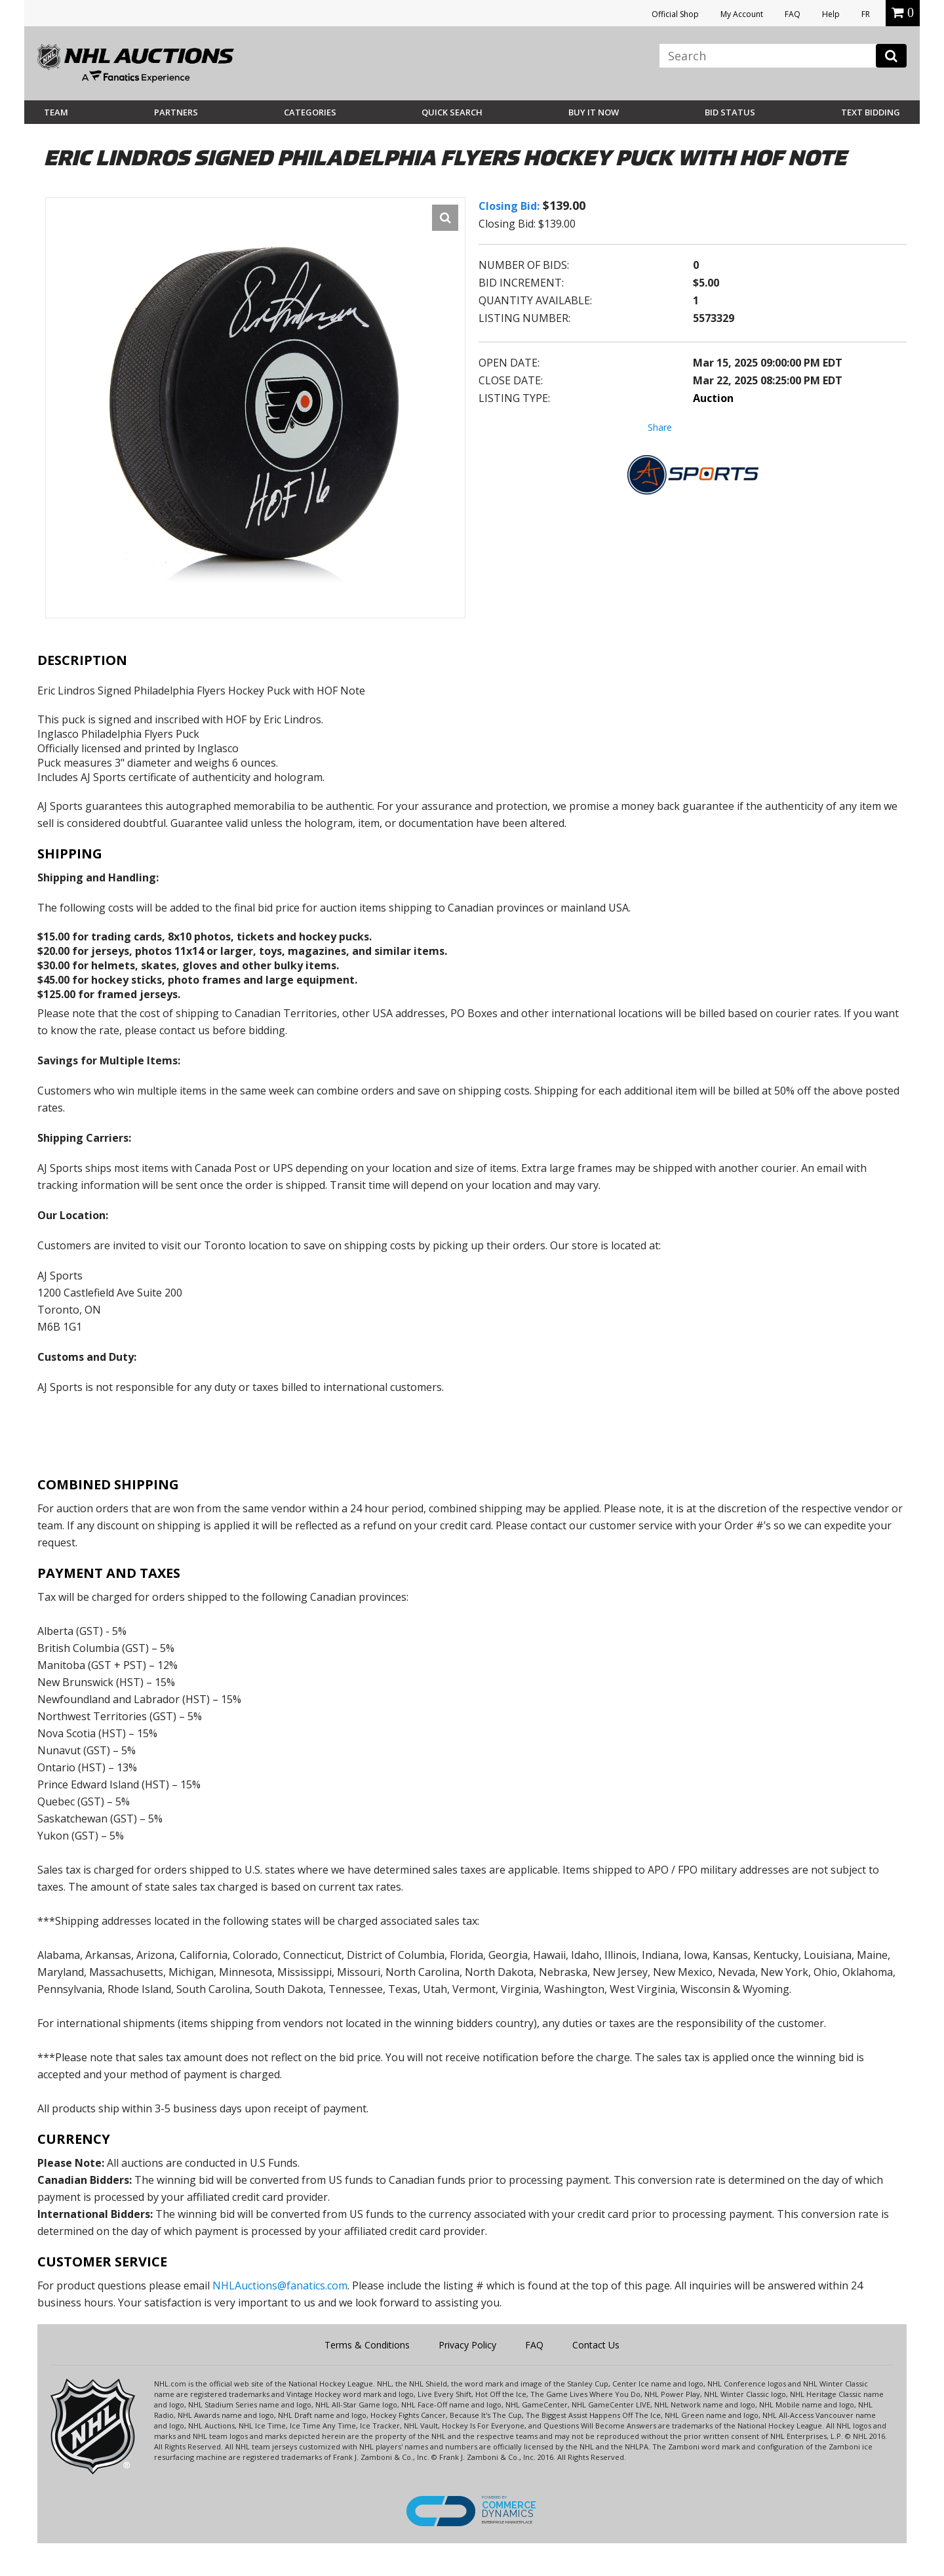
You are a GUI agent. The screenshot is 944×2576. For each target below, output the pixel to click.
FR (865, 14)
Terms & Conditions (367, 2345)
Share (660, 427)
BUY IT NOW (593, 112)
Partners (176, 112)
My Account (741, 14)
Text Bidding (870, 112)
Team (56, 112)
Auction (713, 398)
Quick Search (452, 112)
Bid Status (730, 112)
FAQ (792, 14)
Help (831, 14)
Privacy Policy (467, 2345)
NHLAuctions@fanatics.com (279, 2285)
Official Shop (675, 14)
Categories (310, 112)
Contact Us (596, 2345)
